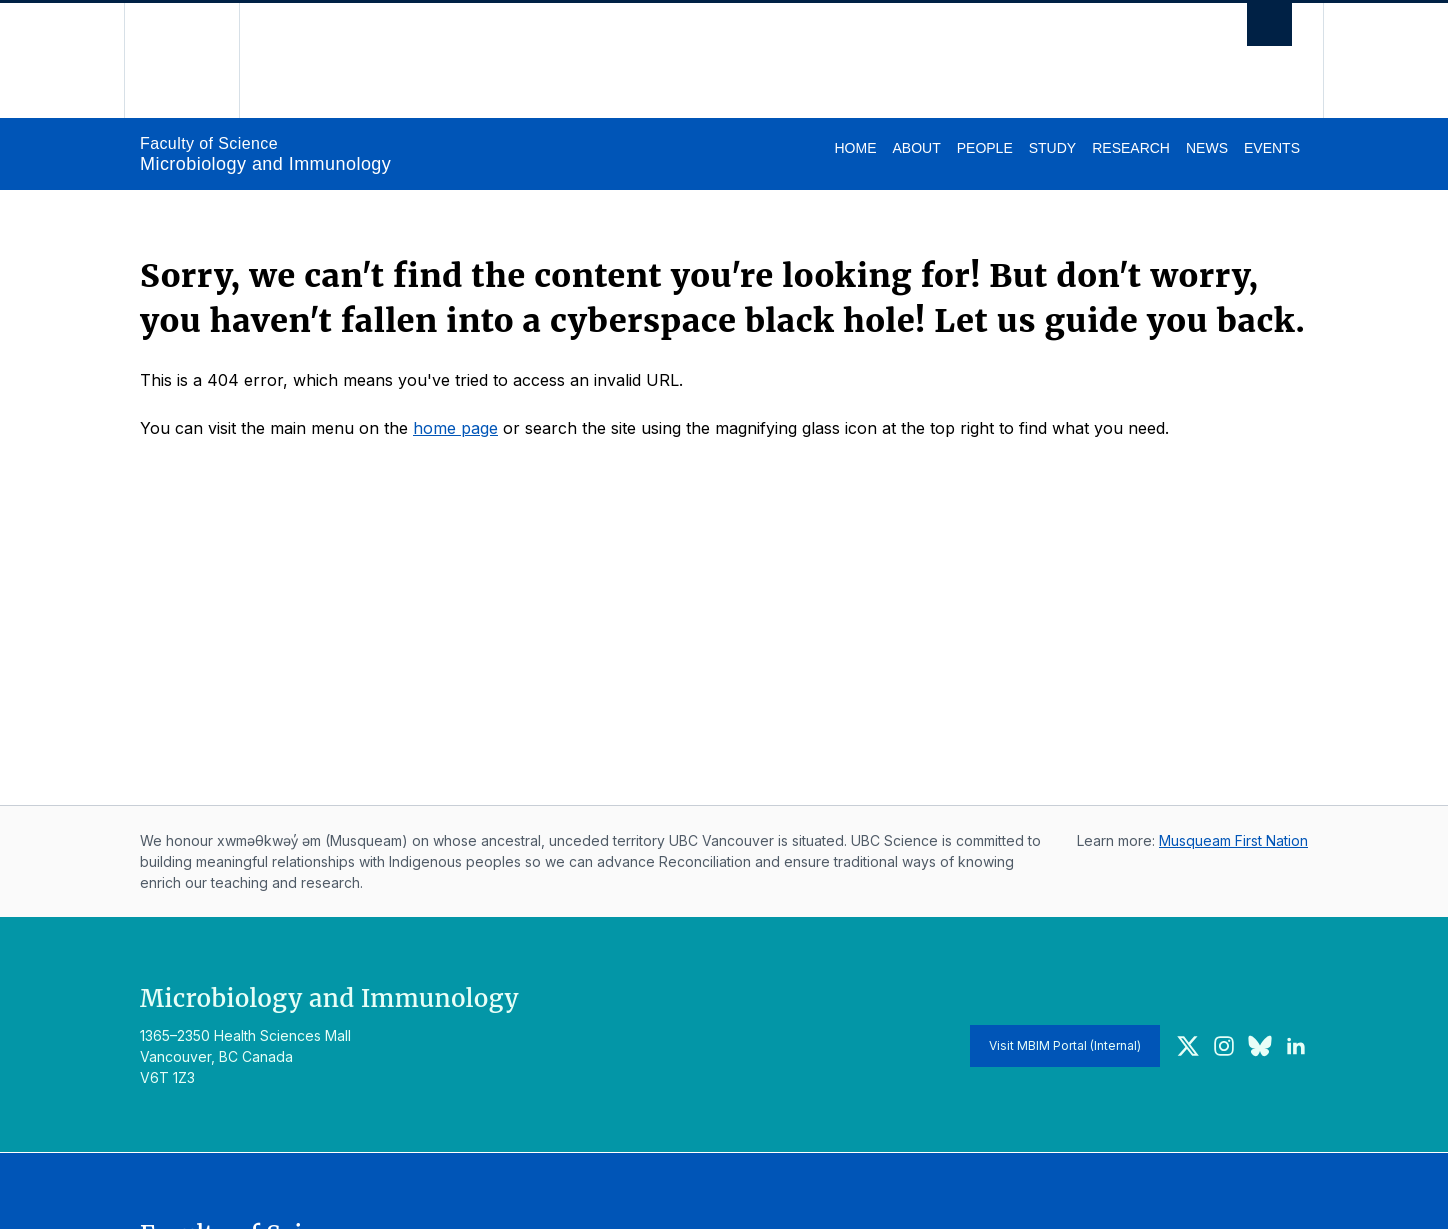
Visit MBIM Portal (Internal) (1065, 1045)
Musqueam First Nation (1233, 840)
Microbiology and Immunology (265, 164)
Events (1272, 148)
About (916, 148)
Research (1131, 148)
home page (455, 428)
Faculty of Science (209, 143)
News (1207, 148)
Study (1052, 148)
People (985, 148)
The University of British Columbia (181, 60)
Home (855, 148)
